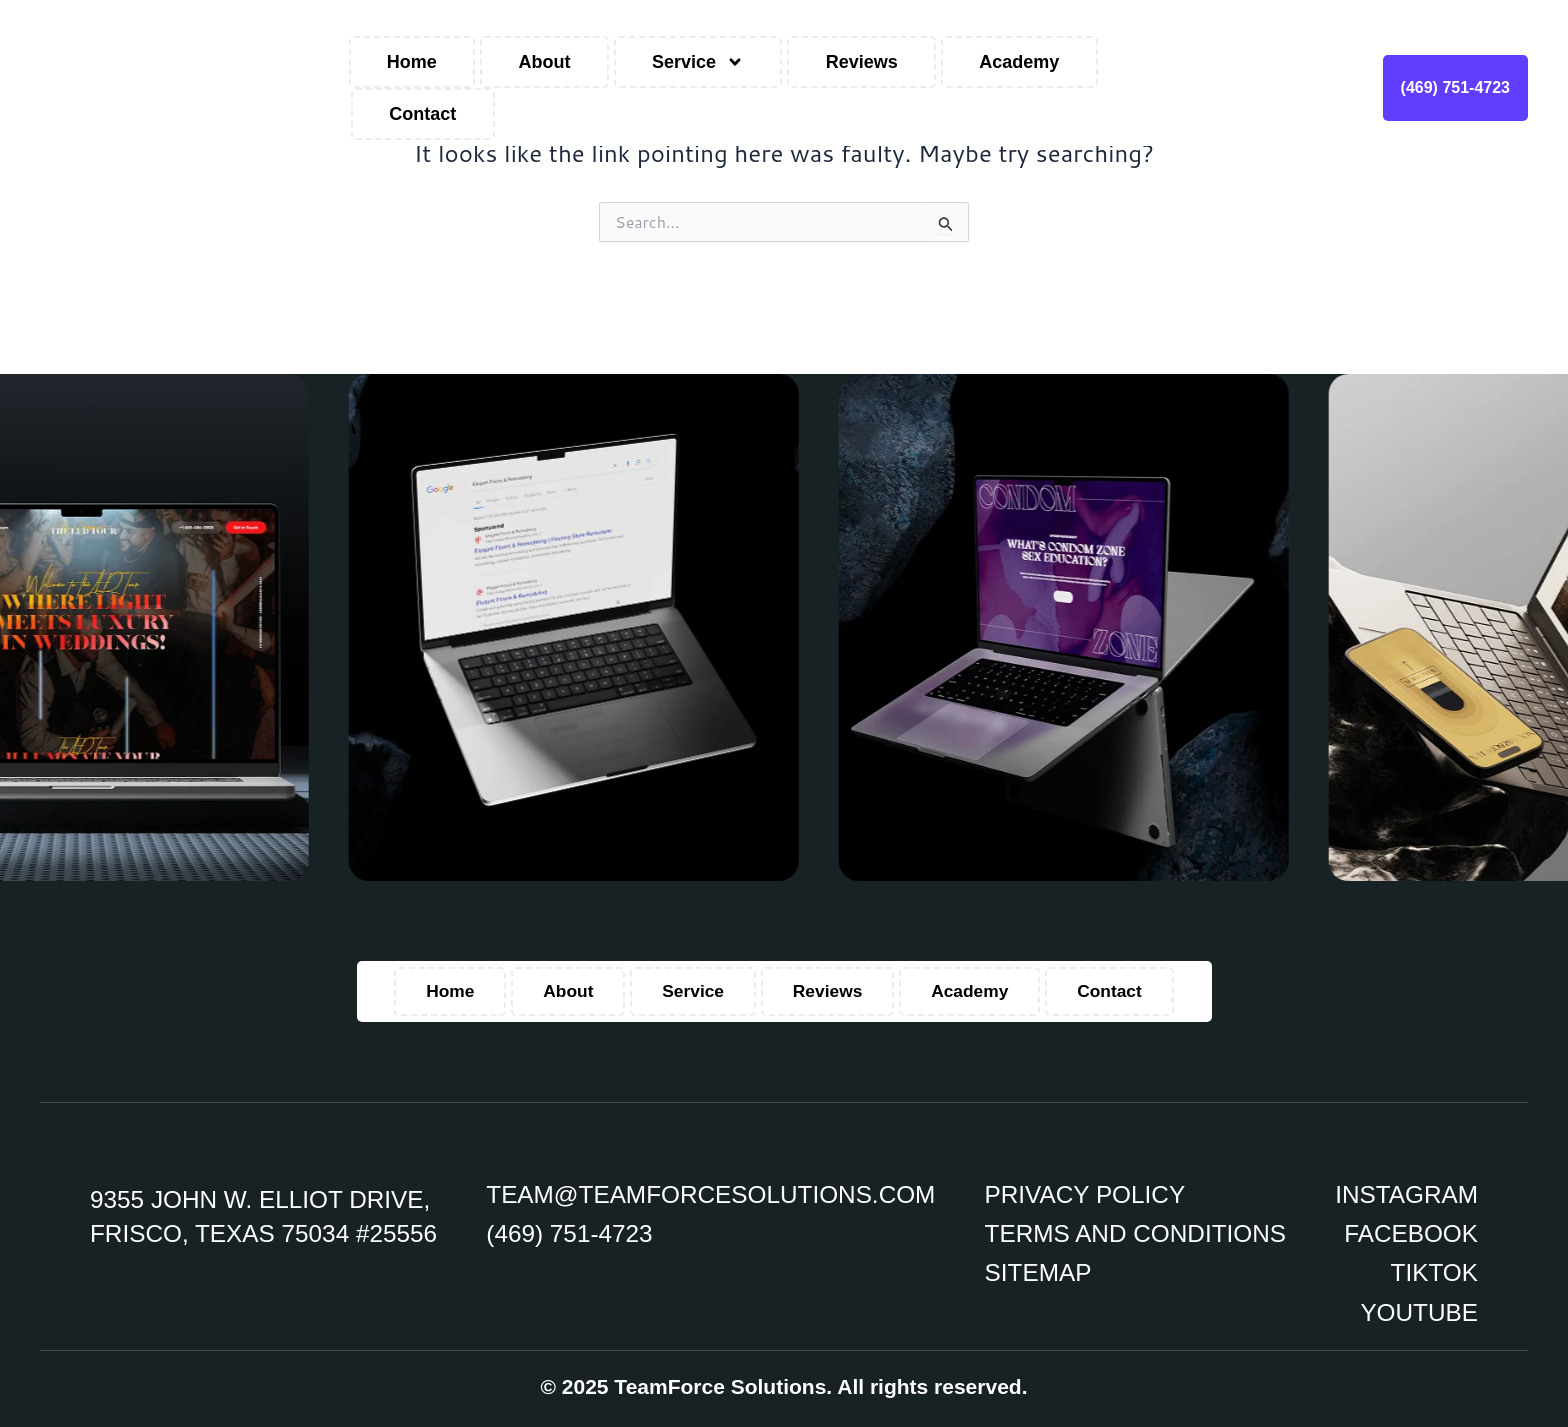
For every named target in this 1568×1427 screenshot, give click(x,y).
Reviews (862, 62)
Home (412, 62)
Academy (1019, 62)
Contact (422, 114)
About (544, 62)
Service (698, 62)
